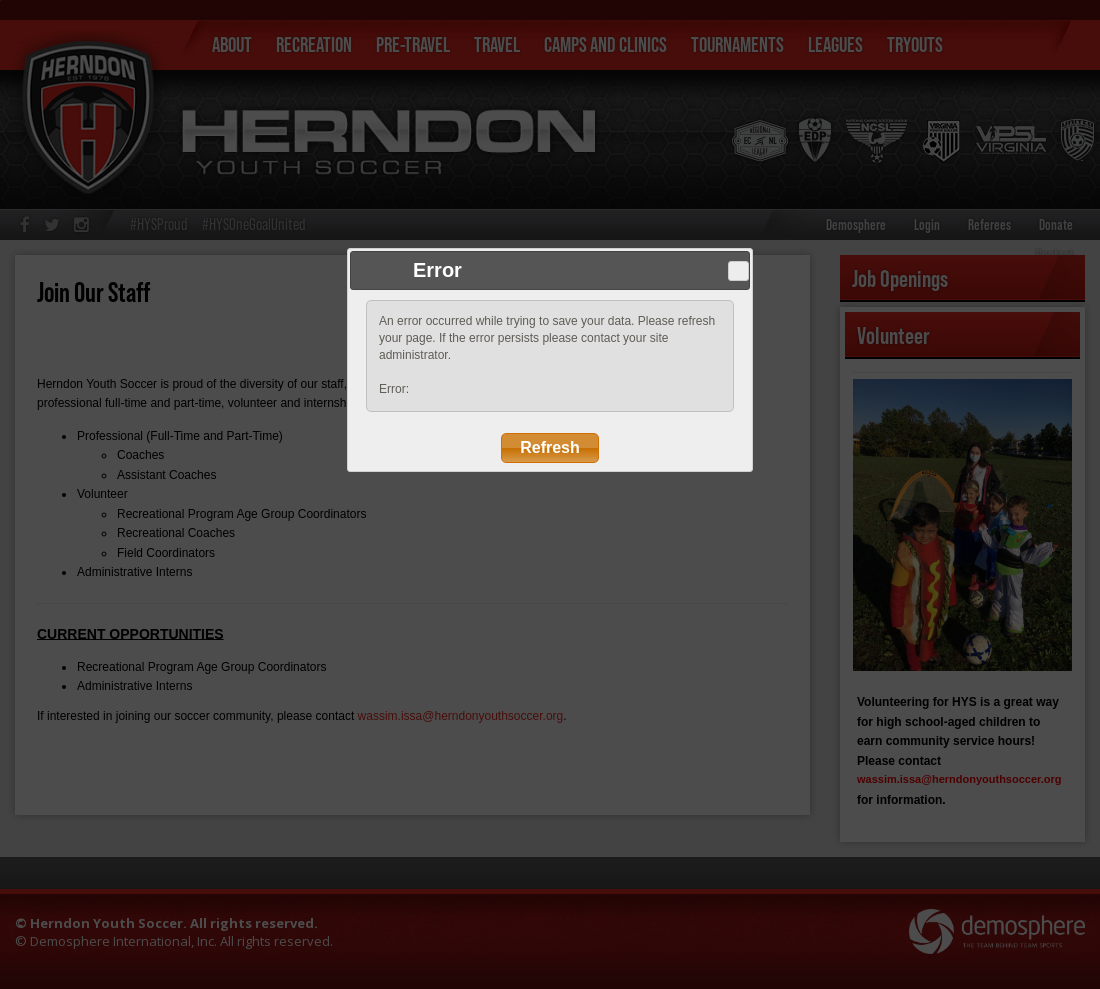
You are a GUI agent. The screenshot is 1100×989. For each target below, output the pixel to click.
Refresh (550, 447)
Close (738, 271)
